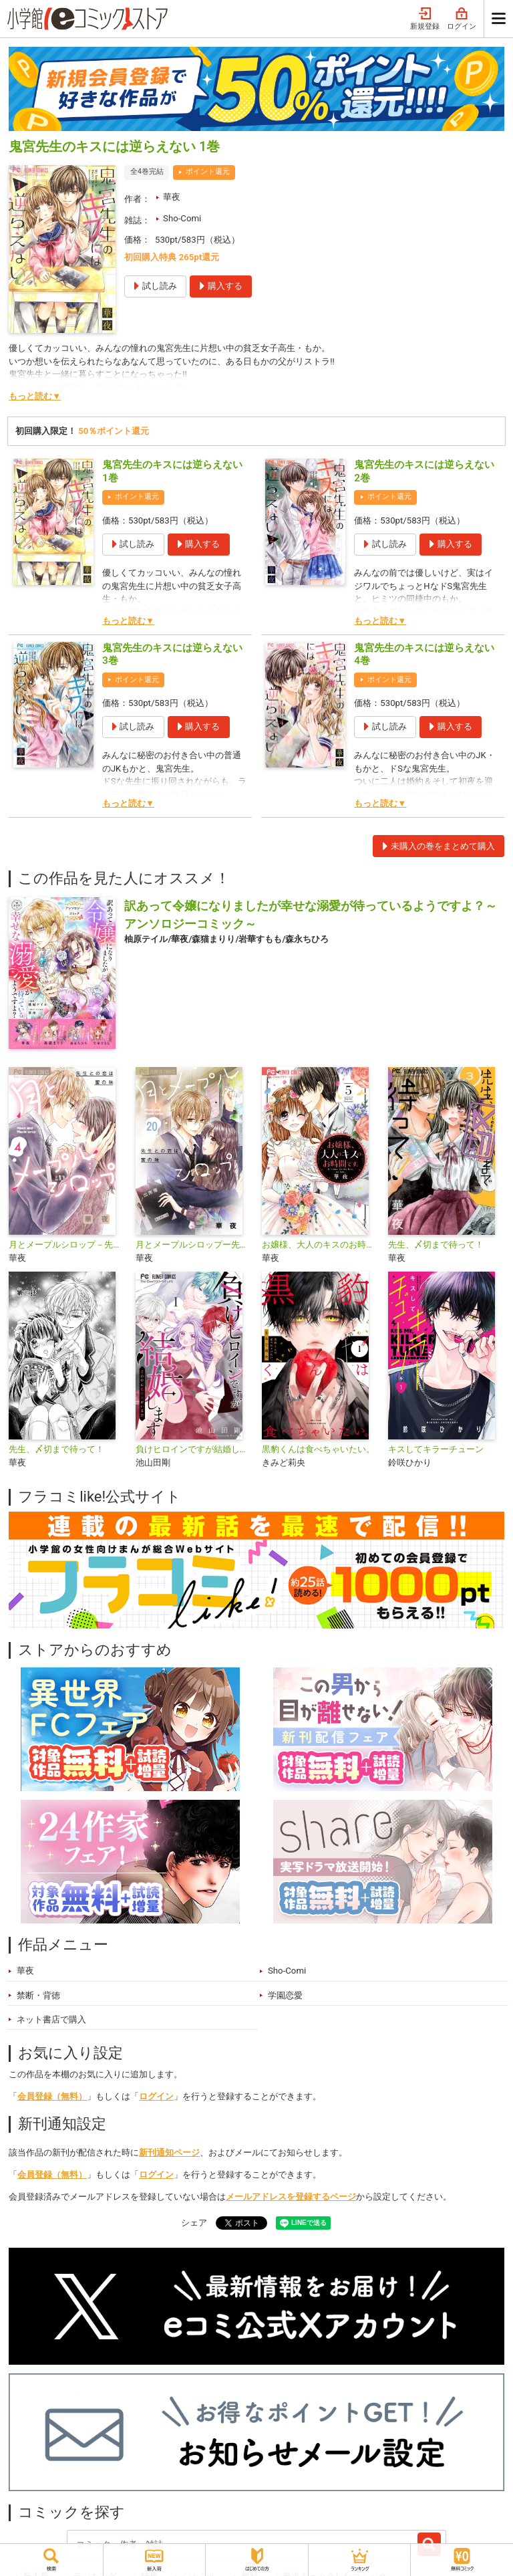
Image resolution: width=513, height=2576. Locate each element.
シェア (194, 2223)
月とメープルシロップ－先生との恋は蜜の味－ (66, 1245)
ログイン (461, 19)
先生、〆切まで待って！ (436, 1245)
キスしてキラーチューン (436, 1449)
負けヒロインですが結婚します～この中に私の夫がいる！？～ (193, 1449)
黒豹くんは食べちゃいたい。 (318, 1449)
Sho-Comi (182, 218)
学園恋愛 (285, 1995)
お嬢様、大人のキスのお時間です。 (319, 1245)
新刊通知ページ (169, 2152)
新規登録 (425, 19)
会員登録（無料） (52, 2096)
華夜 (171, 197)
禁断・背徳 (38, 1995)
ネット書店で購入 (51, 2019)
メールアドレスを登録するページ (291, 2197)
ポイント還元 (208, 171)
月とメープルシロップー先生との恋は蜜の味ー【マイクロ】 (193, 1245)
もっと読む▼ (35, 396)
